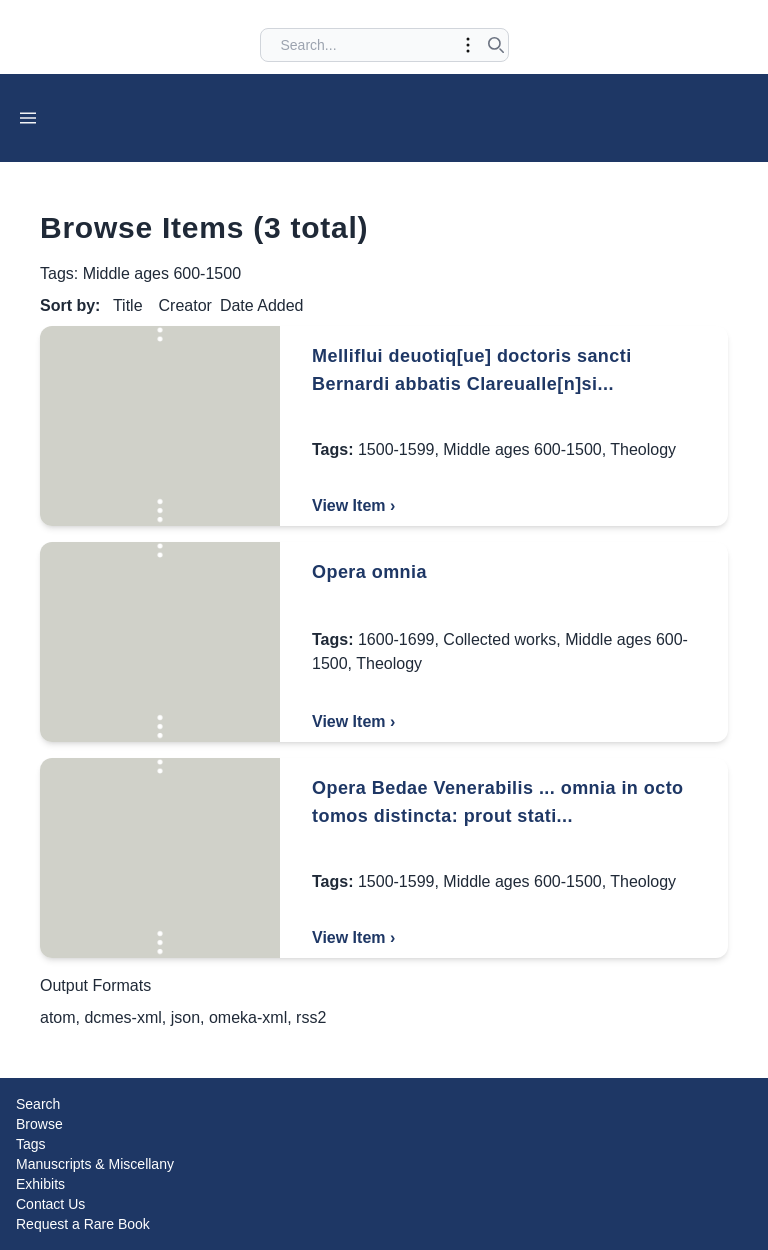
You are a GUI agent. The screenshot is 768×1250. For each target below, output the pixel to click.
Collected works (499, 639)
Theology (643, 449)
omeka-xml (248, 1017)
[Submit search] (496, 45)
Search (38, 1104)
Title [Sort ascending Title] (128, 305)
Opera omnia (369, 572)
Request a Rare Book (83, 1224)
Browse (39, 1124)
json (185, 1017)
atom (58, 1017)
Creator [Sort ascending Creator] (185, 305)
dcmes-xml (122, 1017)
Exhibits (40, 1184)
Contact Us (50, 1204)
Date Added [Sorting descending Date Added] (262, 305)
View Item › (353, 505)
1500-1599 (396, 449)
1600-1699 (396, 639)
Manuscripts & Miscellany (95, 1164)
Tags (31, 1144)
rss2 (311, 1017)
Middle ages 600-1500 (522, 449)
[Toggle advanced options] (468, 45)
